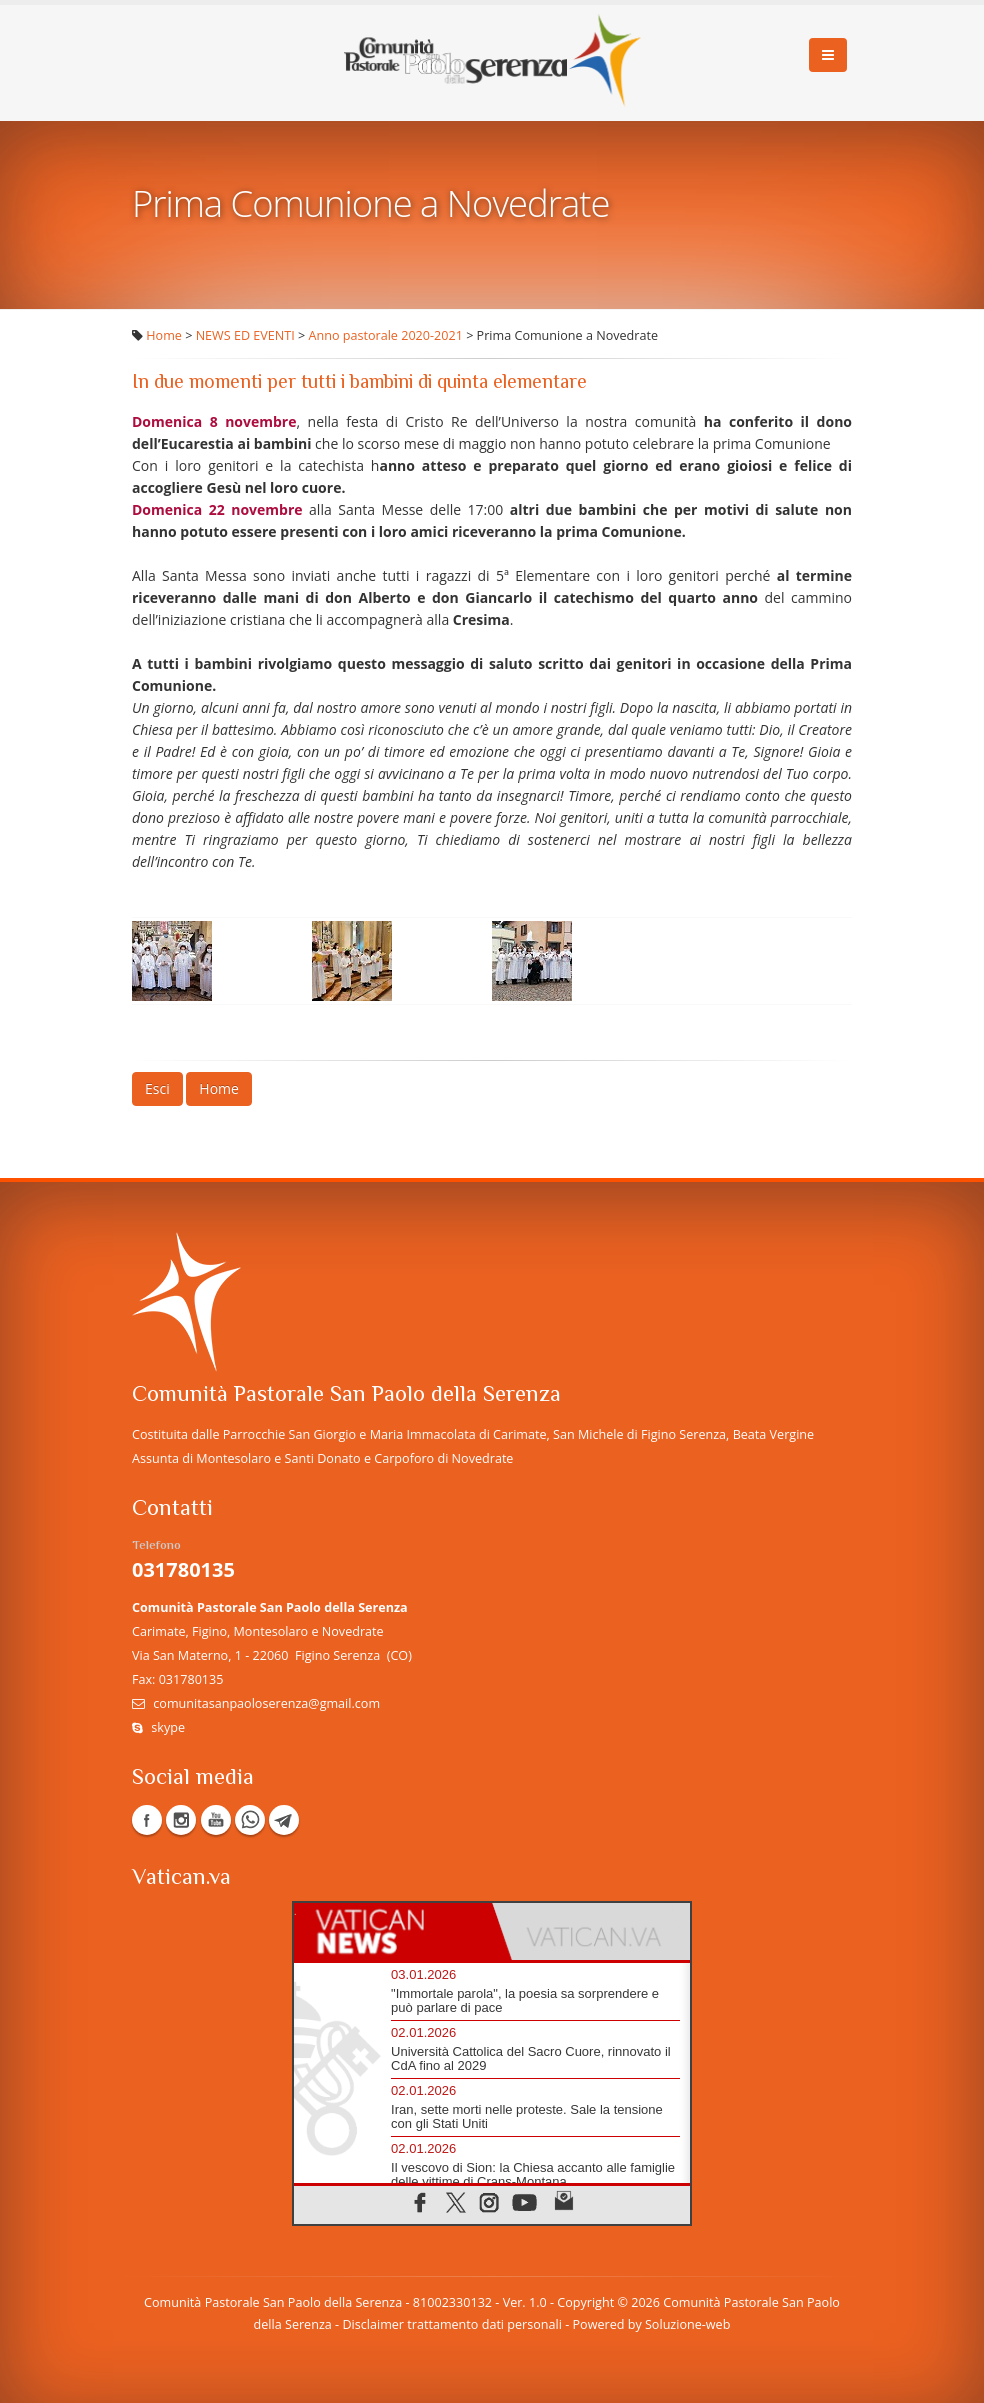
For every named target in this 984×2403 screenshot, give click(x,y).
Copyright (585, 2302)
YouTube (216, 1820)
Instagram (181, 1820)
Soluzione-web (687, 2324)
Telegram (284, 1820)
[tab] (393, 1931)
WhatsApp (250, 1820)
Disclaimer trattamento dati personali (451, 2324)
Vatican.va (181, 1878)
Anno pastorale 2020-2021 (386, 335)
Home (164, 335)
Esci (157, 1088)
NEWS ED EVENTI (245, 335)
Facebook (147, 1820)
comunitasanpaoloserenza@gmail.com (266, 1703)
